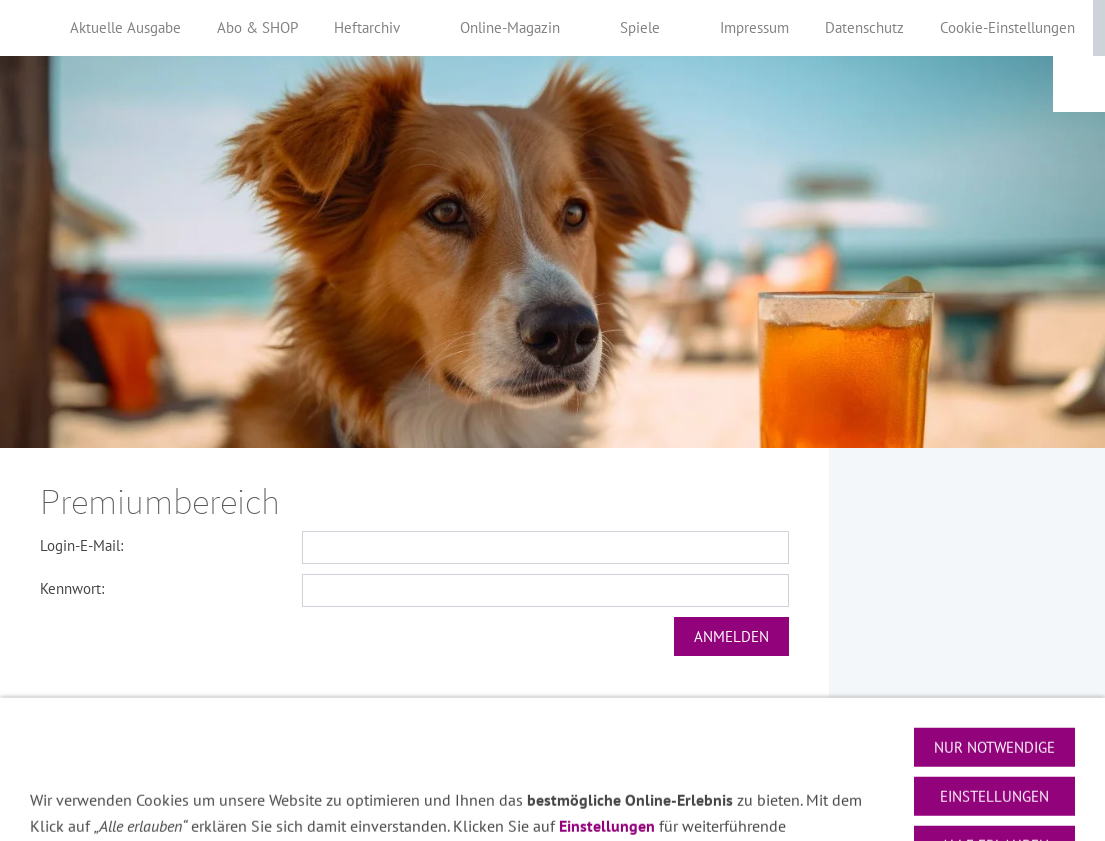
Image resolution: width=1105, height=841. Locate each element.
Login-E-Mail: (81, 545)
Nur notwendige (994, 789)
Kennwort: (72, 588)
